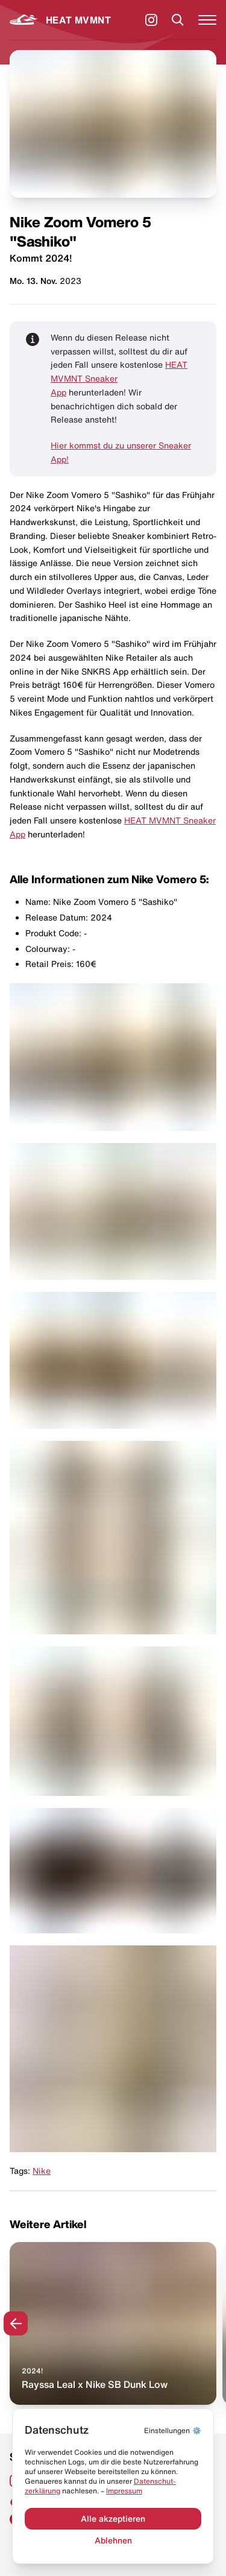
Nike (42, 2171)
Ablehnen (113, 2540)
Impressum (124, 2491)
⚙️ (172, 2430)
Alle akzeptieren (113, 2519)
